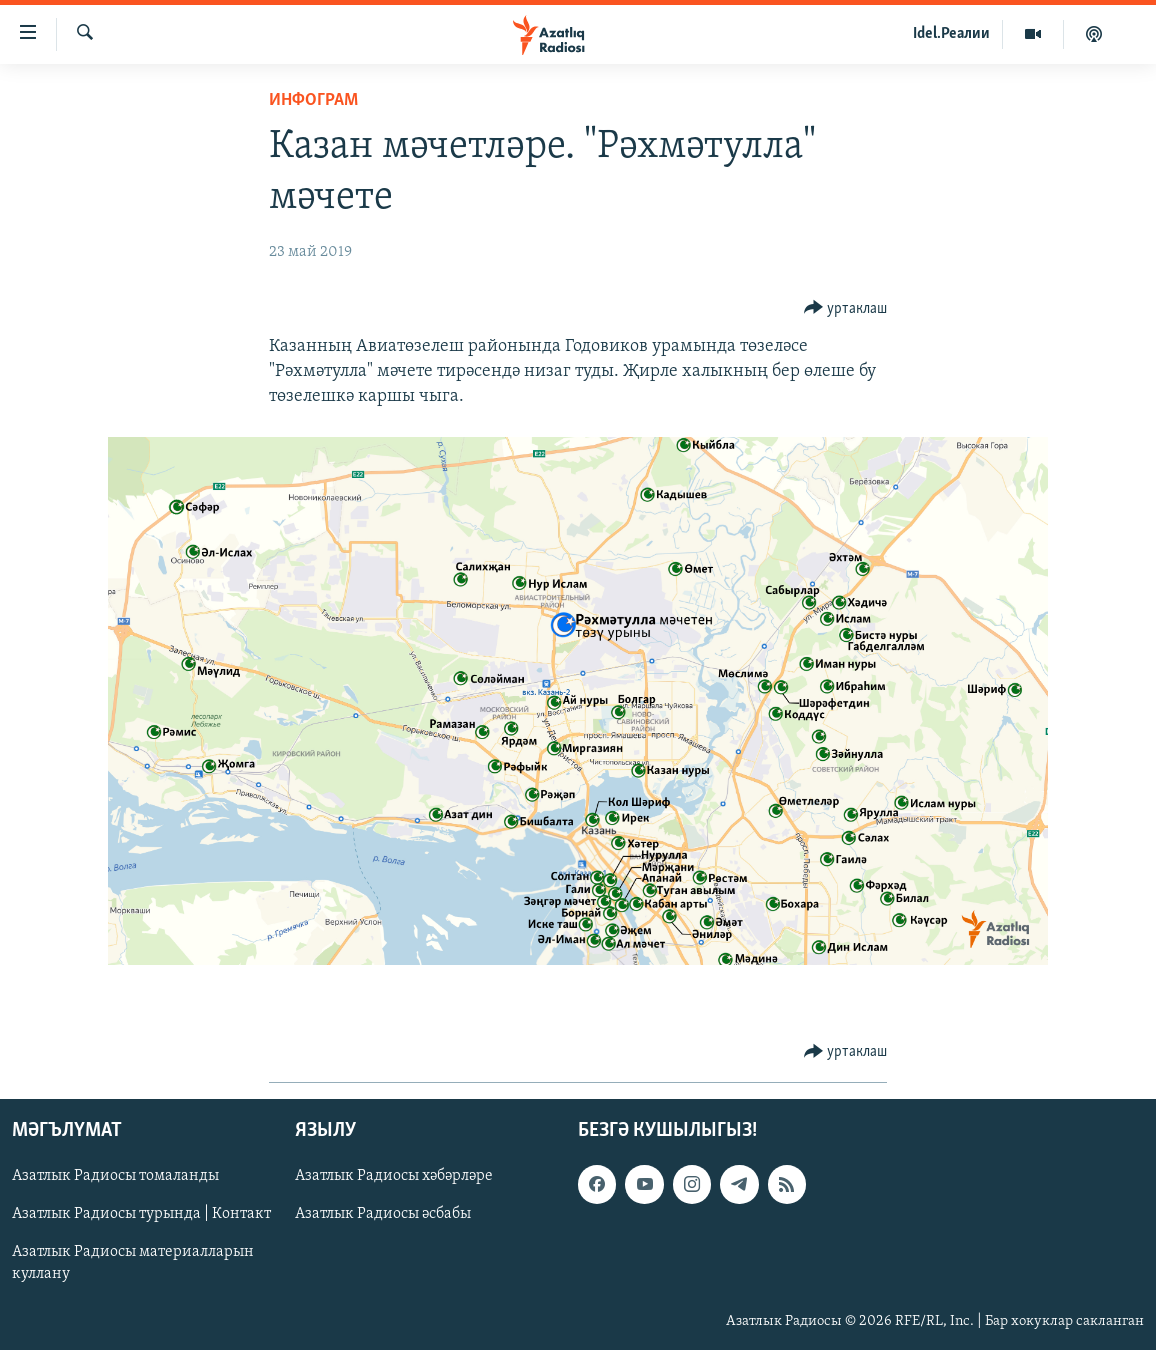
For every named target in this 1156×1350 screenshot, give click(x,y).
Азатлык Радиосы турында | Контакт (141, 1214)
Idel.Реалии (951, 34)
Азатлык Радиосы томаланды (115, 1176)
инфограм (313, 100)
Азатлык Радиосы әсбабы (383, 1214)
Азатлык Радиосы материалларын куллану (133, 1264)
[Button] (846, 308)
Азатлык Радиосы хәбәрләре (394, 1176)
